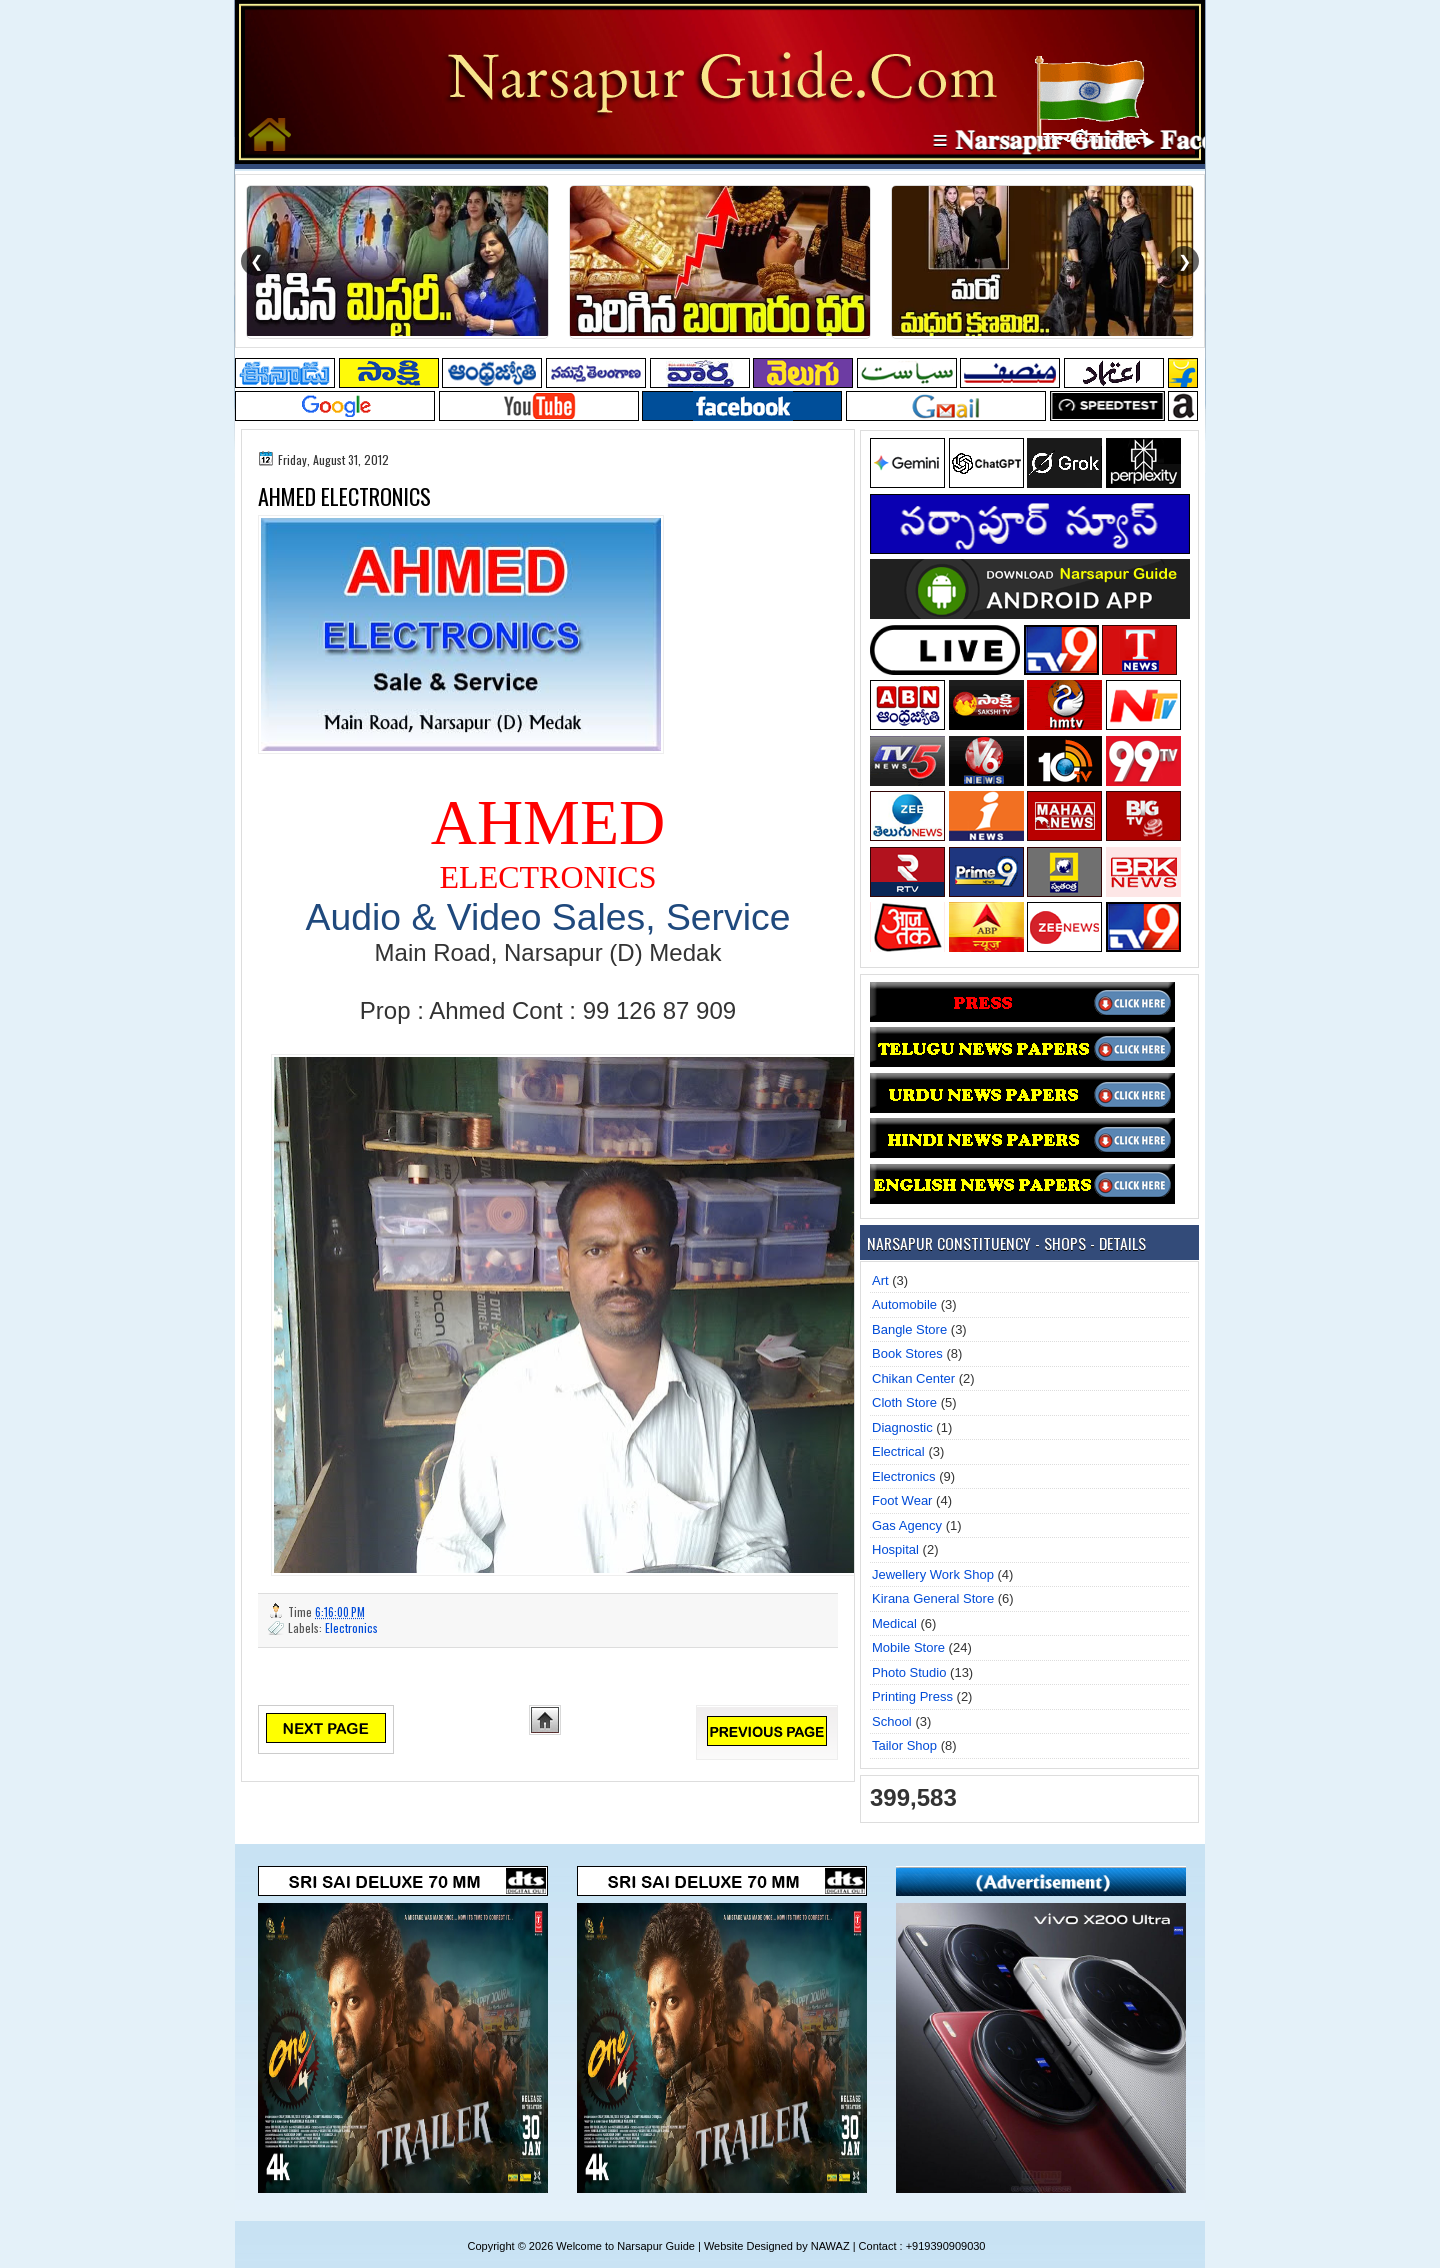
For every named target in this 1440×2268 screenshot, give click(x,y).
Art (880, 1280)
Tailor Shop (904, 1745)
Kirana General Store (933, 1598)
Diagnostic (902, 1427)
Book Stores (907, 1353)
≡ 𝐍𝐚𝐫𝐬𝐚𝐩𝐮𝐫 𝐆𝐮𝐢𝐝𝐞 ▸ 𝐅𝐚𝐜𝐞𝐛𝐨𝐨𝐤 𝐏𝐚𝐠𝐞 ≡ (1157, 140)
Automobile (904, 1304)
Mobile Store (908, 1647)
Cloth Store (904, 1402)
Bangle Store (909, 1329)
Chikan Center (913, 1378)
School (892, 1721)
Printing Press (912, 1696)
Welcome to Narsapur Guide (625, 2246)
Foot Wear (902, 1500)
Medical (894, 1623)
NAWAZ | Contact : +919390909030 (898, 2246)
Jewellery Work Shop (933, 1574)
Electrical (898, 1451)
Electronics (351, 1627)
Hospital (895, 1549)
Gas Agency (907, 1525)
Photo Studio (909, 1672)
